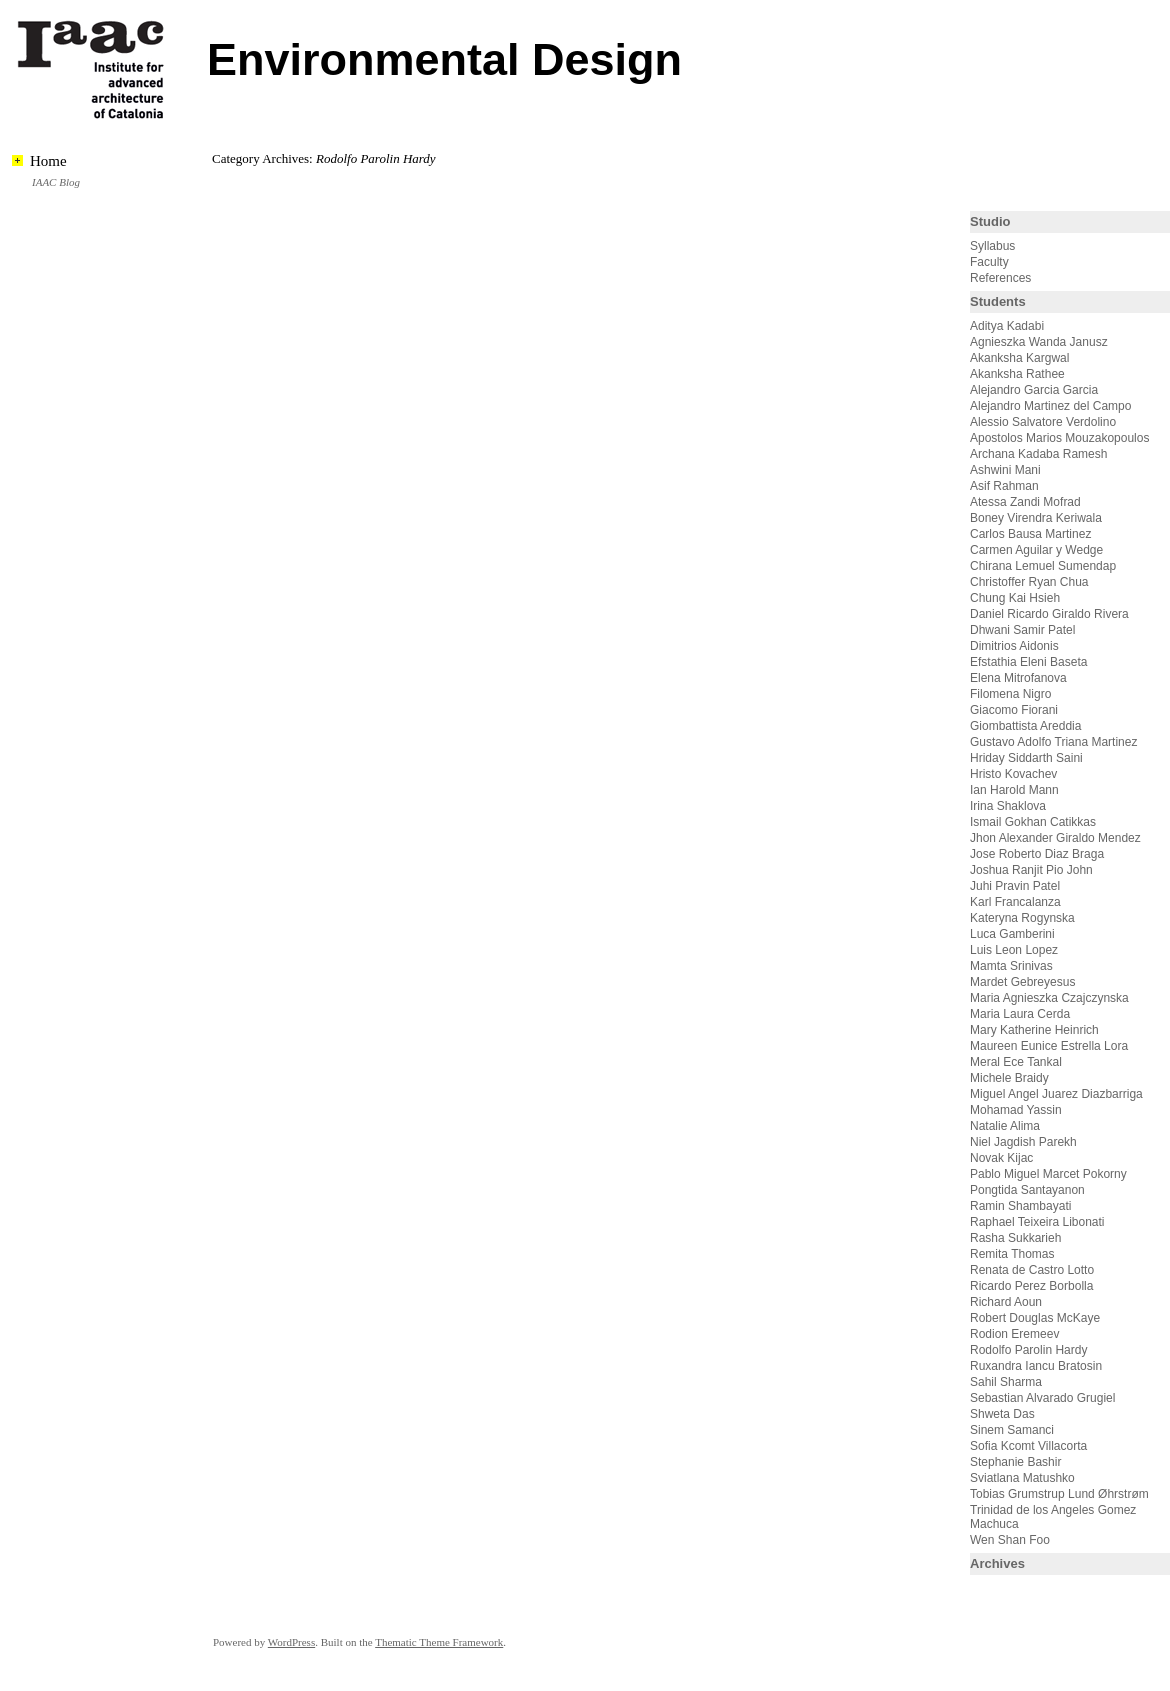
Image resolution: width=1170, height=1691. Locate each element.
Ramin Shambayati (1020, 1206)
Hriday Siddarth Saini (1026, 758)
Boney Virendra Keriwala (1036, 518)
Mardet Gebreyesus (1022, 982)
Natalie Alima (1005, 1126)
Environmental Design (444, 59)
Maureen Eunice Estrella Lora (1049, 1046)
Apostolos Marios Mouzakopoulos (1059, 438)
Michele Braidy (1009, 1078)
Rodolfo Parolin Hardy (1028, 1350)
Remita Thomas (1012, 1254)
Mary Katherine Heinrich (1034, 1030)
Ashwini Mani (1005, 470)
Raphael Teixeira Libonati (1039, 1222)
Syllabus (992, 246)
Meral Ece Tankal (1016, 1062)
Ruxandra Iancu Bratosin (1036, 1366)
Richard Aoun (1006, 1302)
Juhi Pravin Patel (1015, 886)
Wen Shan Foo (1010, 1540)
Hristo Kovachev (1013, 774)
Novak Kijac (1001, 1158)
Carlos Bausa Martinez (1030, 534)
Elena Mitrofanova (1018, 678)
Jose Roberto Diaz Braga (1037, 854)
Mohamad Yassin (1016, 1110)
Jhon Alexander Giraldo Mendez (1055, 838)
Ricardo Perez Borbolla (1031, 1286)
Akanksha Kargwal (1019, 358)
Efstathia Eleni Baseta (1028, 662)
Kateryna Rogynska (1022, 918)
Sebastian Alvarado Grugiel (1042, 1398)
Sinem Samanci (1012, 1430)
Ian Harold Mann (1014, 790)
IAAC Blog (56, 182)
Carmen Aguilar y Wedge (1036, 550)
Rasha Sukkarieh (1015, 1238)
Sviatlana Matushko (1022, 1478)
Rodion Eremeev (1014, 1334)
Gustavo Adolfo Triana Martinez (1053, 742)
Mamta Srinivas (1011, 966)
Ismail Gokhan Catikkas (1033, 822)
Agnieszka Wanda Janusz (1039, 342)
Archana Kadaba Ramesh (1038, 454)
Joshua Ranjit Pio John (1031, 870)
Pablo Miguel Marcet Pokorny (1048, 1174)
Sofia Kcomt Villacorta (1028, 1446)
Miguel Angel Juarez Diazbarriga (1056, 1094)
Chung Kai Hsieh (1015, 598)
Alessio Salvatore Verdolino (1043, 422)
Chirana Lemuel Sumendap (1043, 566)
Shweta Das (1002, 1414)
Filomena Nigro (1010, 694)
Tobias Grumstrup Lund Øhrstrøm (1059, 1494)
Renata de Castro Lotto (1032, 1270)
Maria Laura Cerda (1020, 1014)
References (1000, 278)
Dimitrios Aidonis (1014, 646)
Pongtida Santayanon (1027, 1190)
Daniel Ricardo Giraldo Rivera (1049, 614)
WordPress (291, 1642)
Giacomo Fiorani (1014, 710)
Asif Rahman (1004, 486)
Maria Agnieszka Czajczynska (1051, 998)
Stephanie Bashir (1015, 1462)
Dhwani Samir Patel (1022, 630)
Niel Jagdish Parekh (1023, 1142)
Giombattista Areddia (1025, 726)
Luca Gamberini (1012, 934)
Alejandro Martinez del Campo (1050, 406)
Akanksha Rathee (1017, 374)
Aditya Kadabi (1007, 326)
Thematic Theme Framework (439, 1642)
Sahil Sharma (1006, 1382)
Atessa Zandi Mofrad (1025, 502)
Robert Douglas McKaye (1035, 1318)
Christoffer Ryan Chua (1029, 582)
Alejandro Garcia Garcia (1034, 390)
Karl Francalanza (1015, 902)
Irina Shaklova (1008, 806)
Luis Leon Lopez (1014, 950)
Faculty (989, 262)
